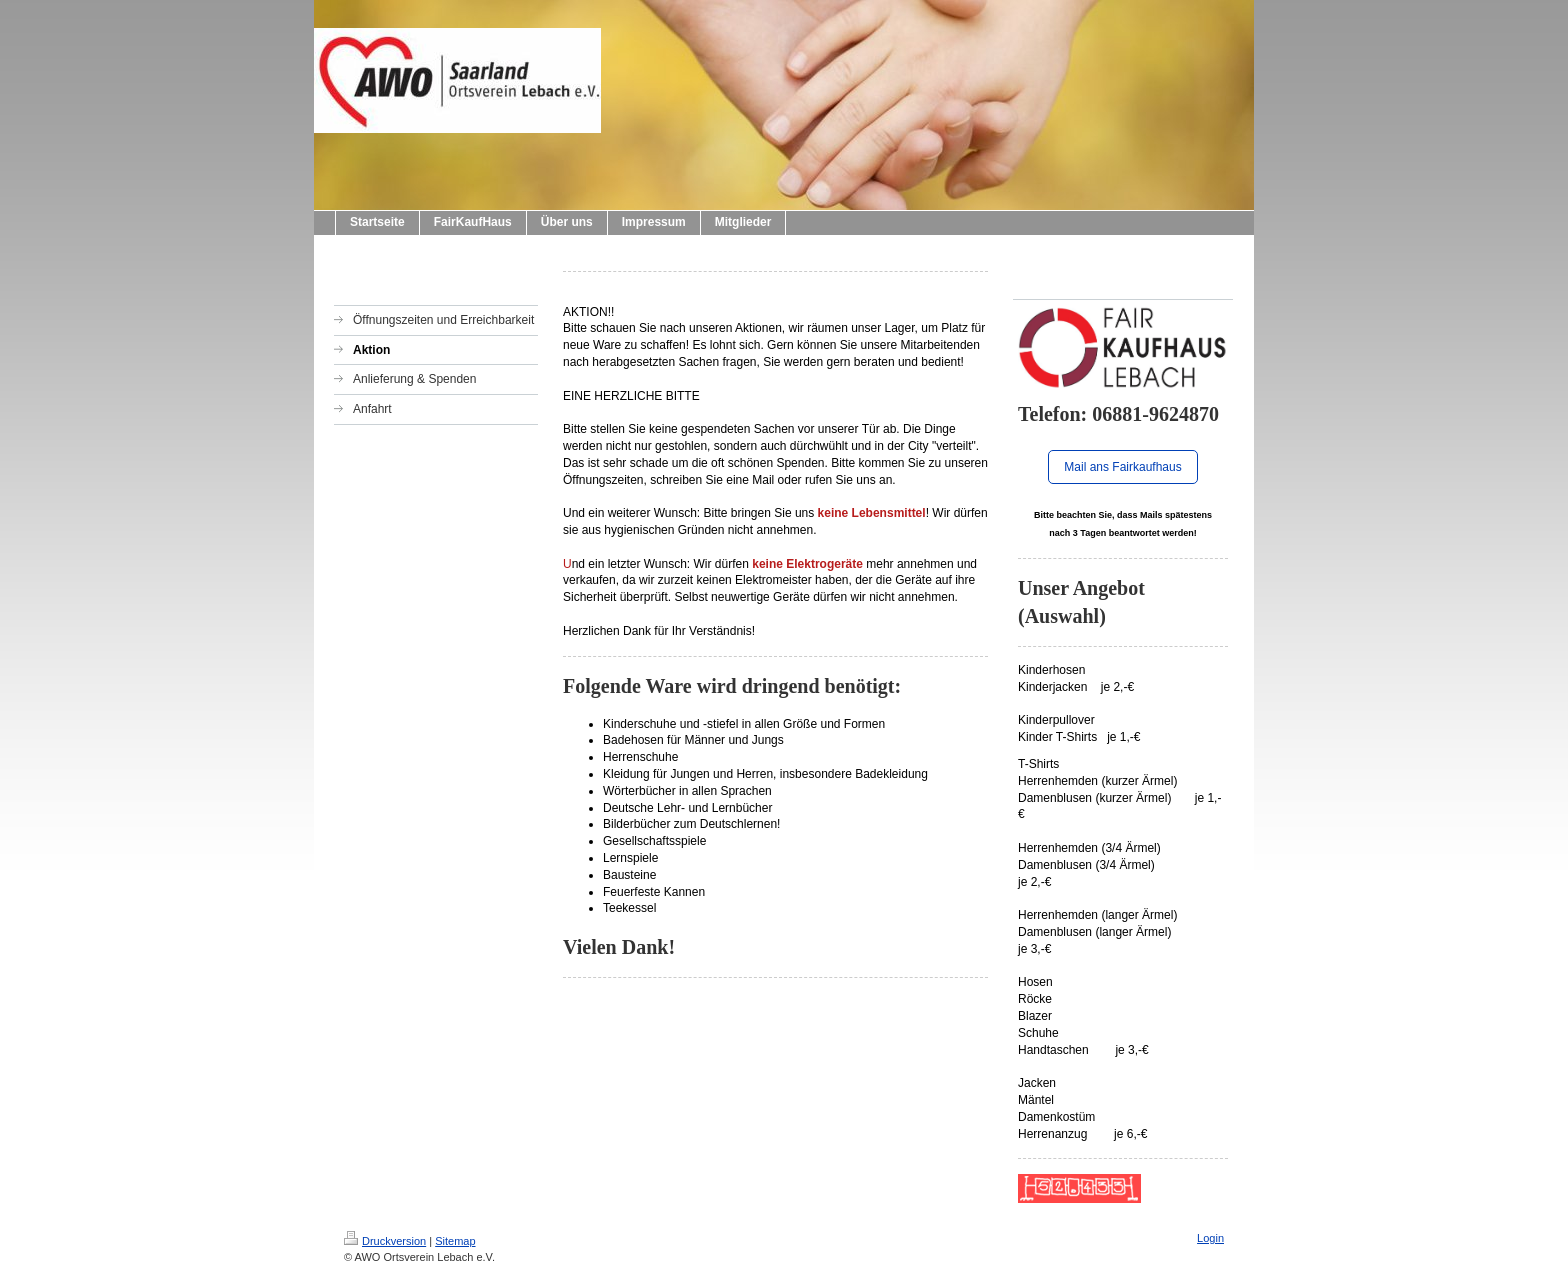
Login (1210, 1238)
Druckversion (385, 1241)
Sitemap (455, 1241)
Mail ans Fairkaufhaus (1122, 467)
